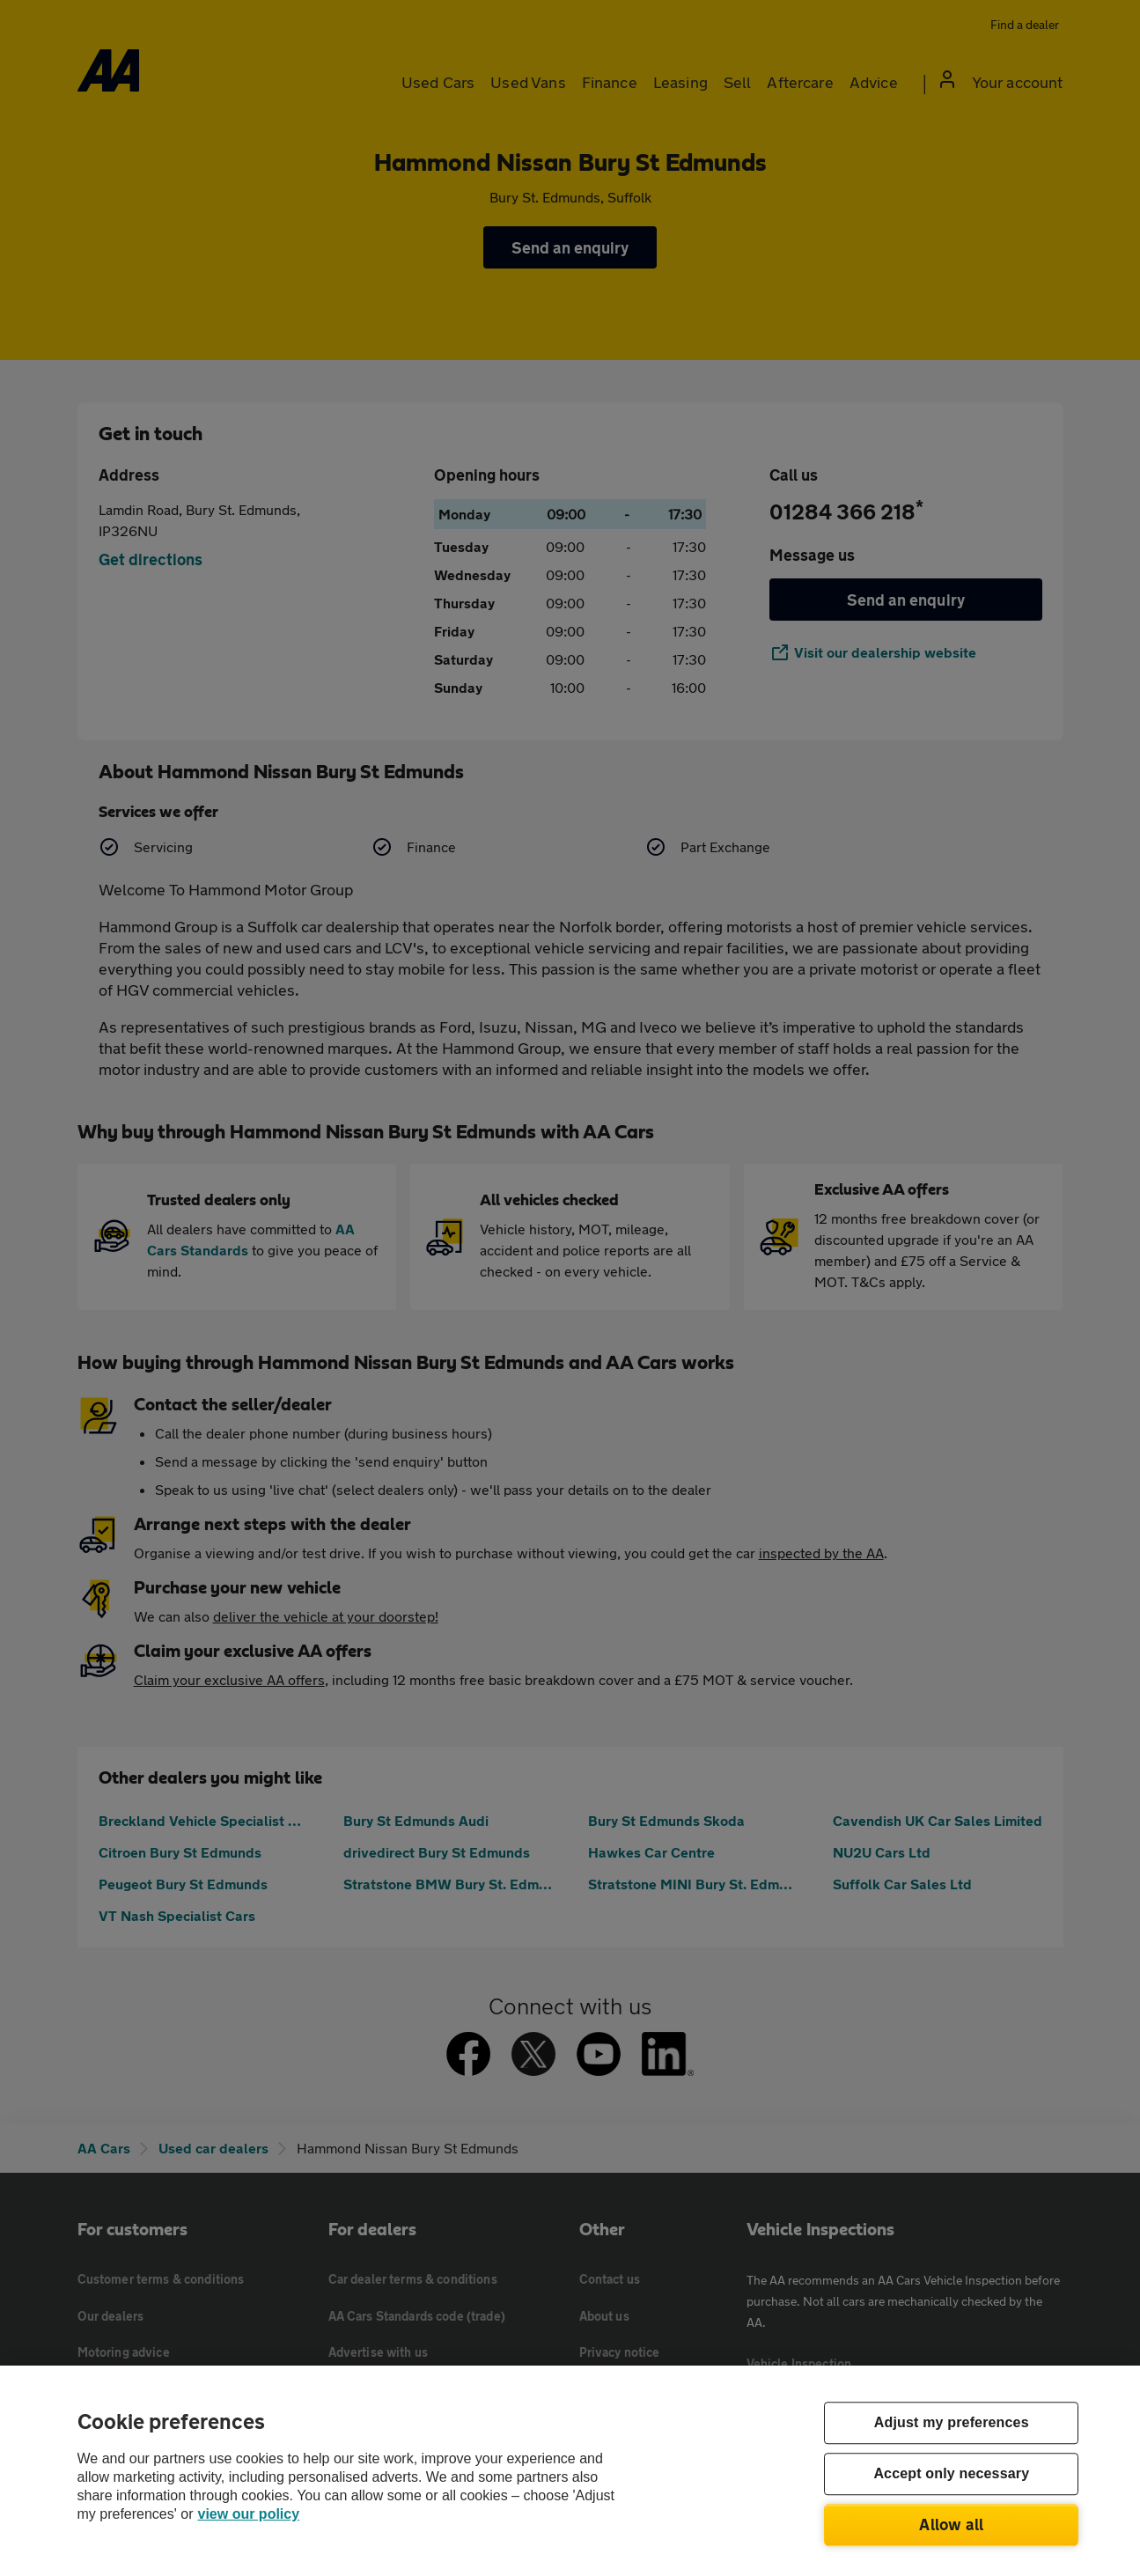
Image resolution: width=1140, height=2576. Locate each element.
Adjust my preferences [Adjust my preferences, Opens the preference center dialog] (951, 2423)
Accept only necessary (951, 2474)
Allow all (951, 2524)
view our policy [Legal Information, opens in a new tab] (249, 2513)
